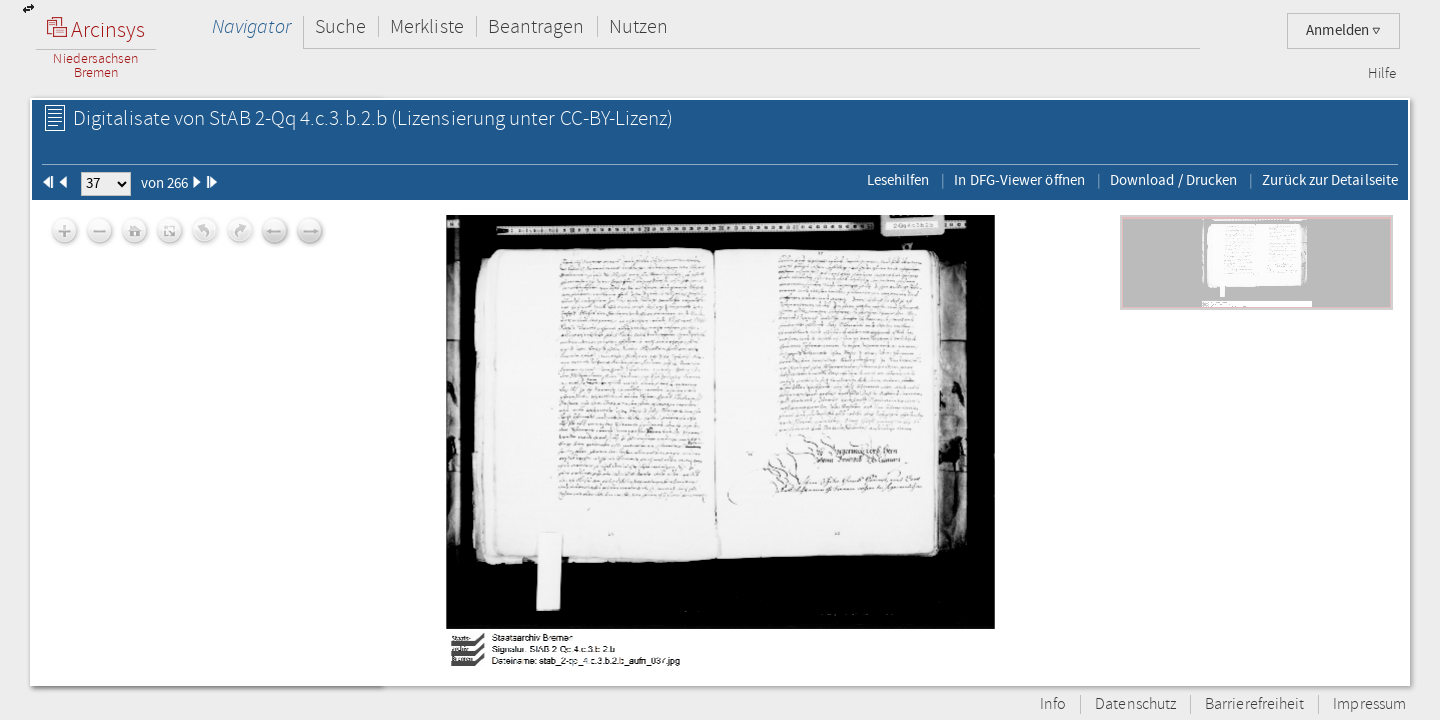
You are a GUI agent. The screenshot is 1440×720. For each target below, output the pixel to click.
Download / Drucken (1173, 180)
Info (1053, 704)
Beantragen (536, 26)
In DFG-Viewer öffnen (1019, 180)
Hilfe (1382, 74)
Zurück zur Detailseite (1330, 180)
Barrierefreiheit (1254, 704)
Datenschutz (1135, 704)
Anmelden (1343, 30)
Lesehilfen (898, 180)
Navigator (251, 26)
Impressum (1369, 704)
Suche (340, 26)
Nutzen (638, 26)
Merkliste (427, 26)
